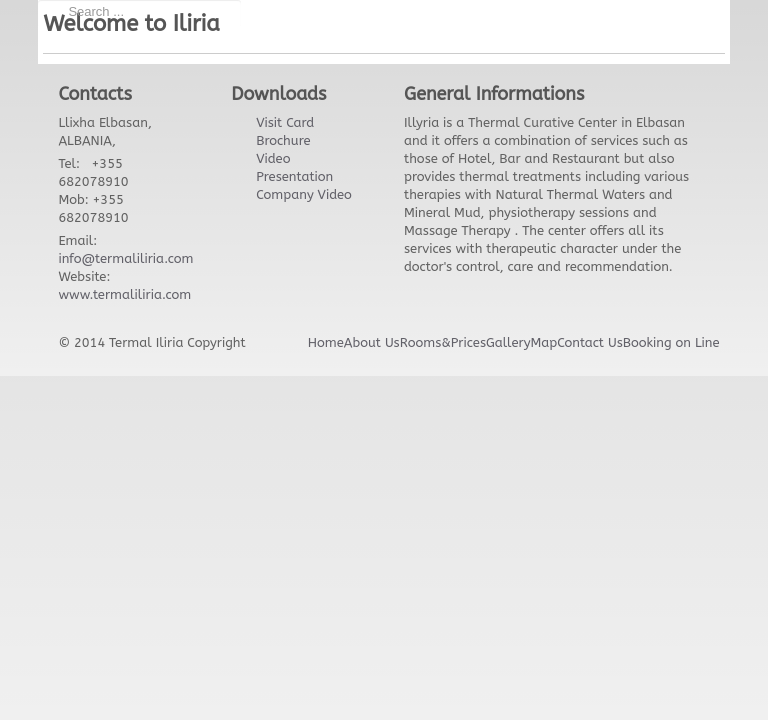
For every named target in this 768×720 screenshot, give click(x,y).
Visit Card (285, 122)
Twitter (520, 20)
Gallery (508, 342)
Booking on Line (671, 342)
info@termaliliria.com (125, 258)
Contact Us (590, 342)
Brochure (283, 140)
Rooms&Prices (443, 342)
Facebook (600, 20)
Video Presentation (294, 167)
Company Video (304, 194)
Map (543, 342)
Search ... (38, 0)
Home (326, 342)
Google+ (640, 20)
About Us (372, 342)
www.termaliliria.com (124, 294)
